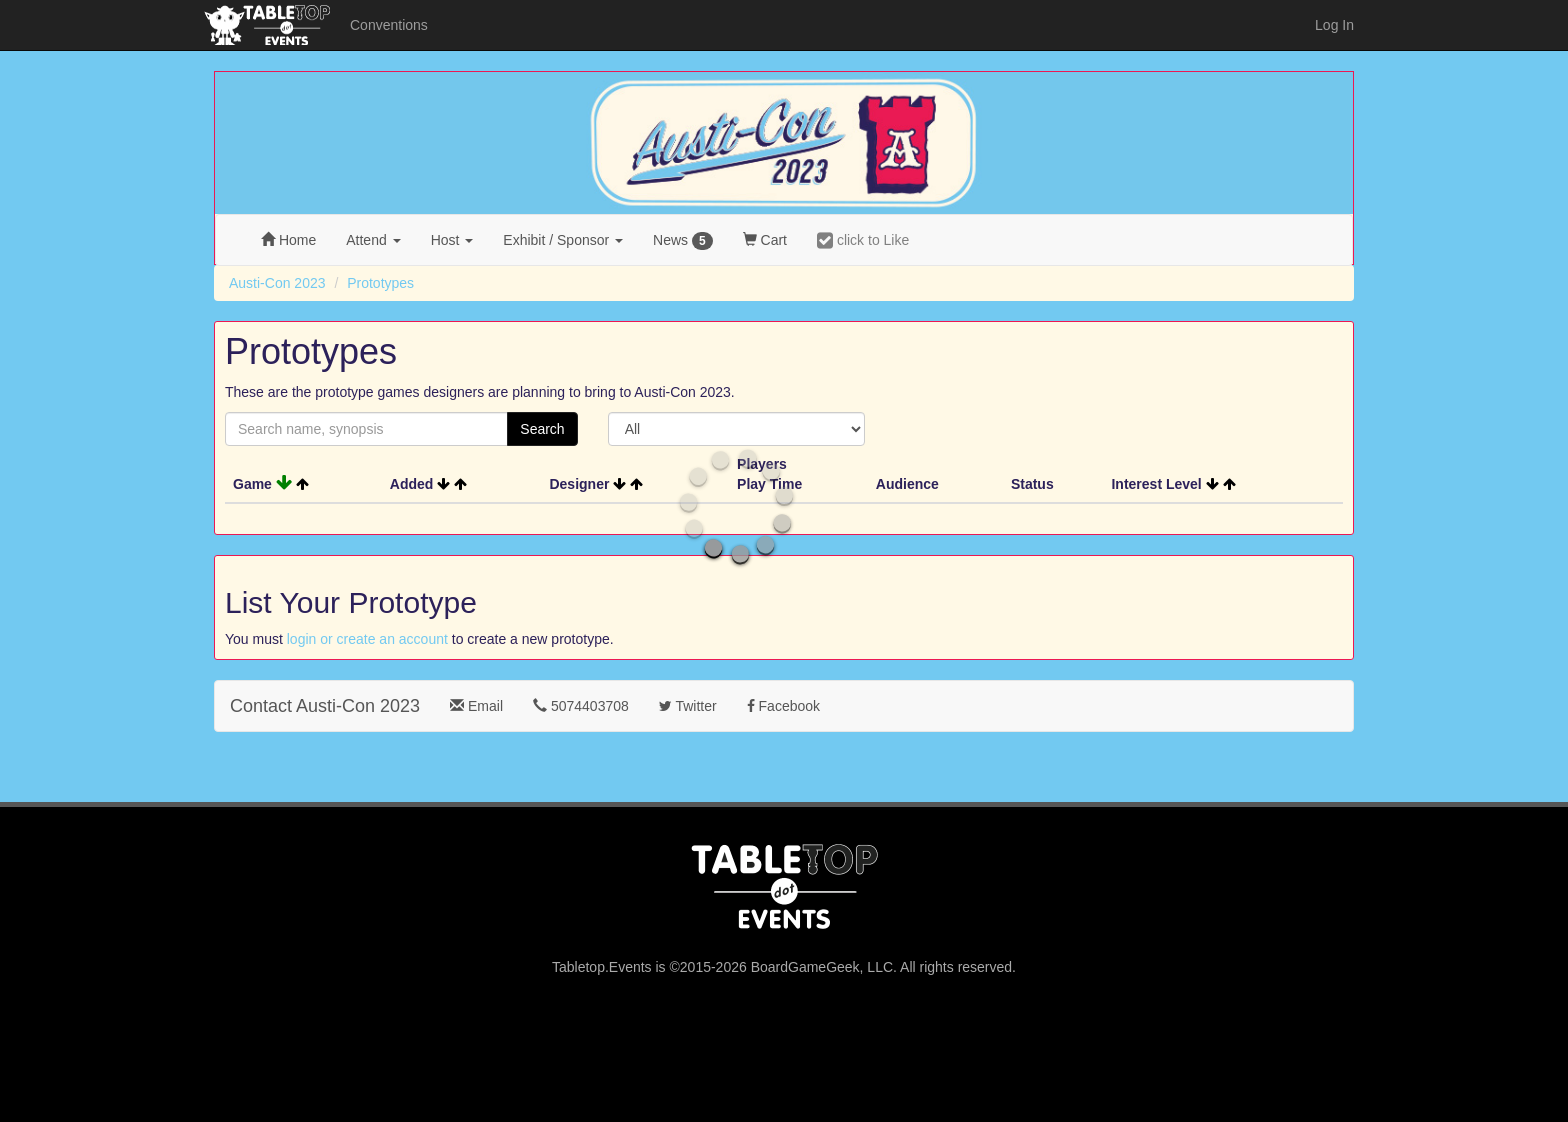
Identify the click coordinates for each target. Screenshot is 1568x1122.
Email (476, 706)
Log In (1334, 25)
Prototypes (380, 283)
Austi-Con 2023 (277, 283)
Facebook (783, 706)
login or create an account (367, 639)
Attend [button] (373, 240)
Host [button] (452, 240)
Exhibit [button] (563, 240)
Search (542, 429)
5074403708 (581, 706)
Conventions (389, 25)
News (683, 241)
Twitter (688, 706)
